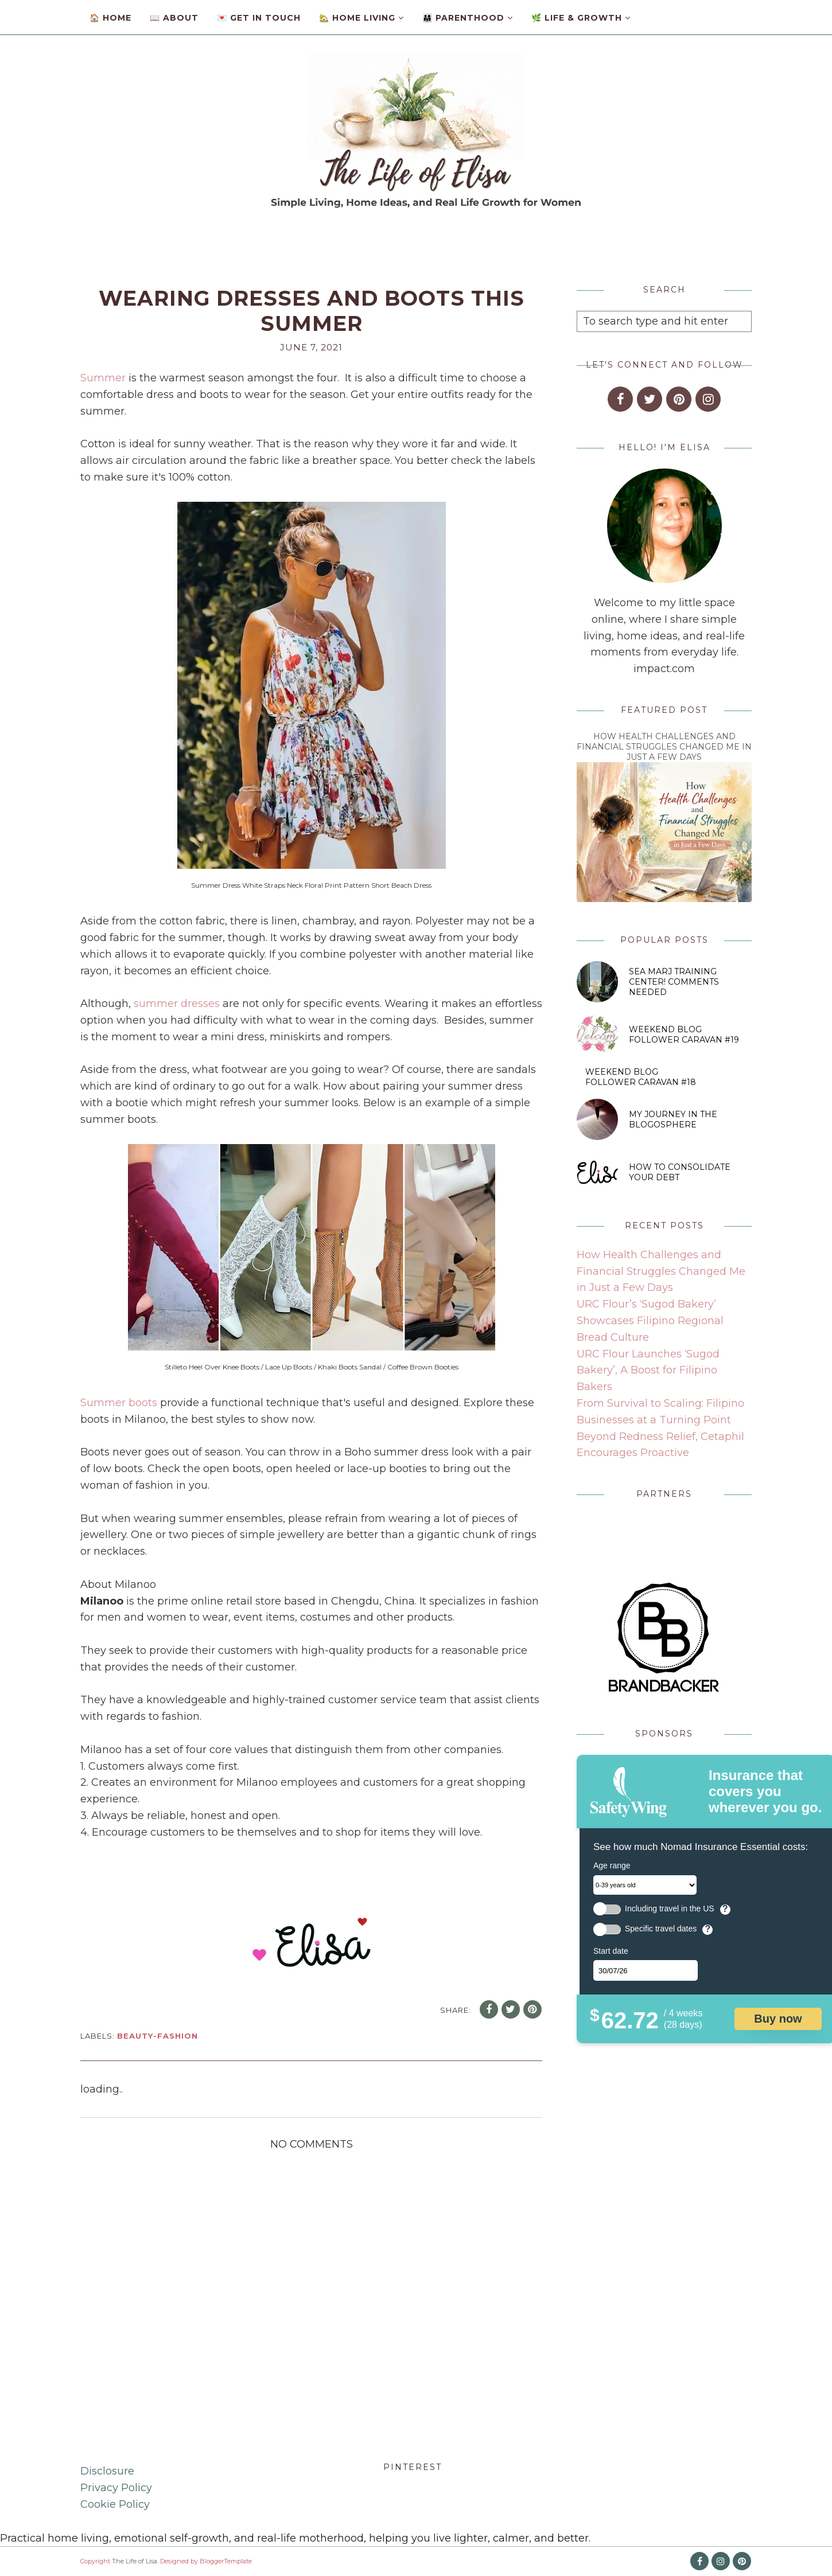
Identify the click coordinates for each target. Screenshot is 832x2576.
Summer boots (118, 1402)
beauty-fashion (157, 2035)
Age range (612, 1865)
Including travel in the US (669, 1908)
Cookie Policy (115, 2504)
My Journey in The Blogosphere (673, 1119)
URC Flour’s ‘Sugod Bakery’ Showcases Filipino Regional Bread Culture (650, 1321)
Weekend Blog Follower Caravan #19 (684, 1034)
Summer (103, 378)
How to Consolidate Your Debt (679, 1172)
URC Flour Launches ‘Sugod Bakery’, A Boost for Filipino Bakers (648, 1371)
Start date (610, 1951)
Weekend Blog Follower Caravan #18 (640, 1077)
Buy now (778, 2018)
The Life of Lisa (134, 2561)
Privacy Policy (116, 2487)
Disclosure (107, 2471)
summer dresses (177, 1003)
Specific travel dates (661, 1929)
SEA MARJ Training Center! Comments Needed (674, 981)
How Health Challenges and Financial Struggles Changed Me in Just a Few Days (664, 746)
